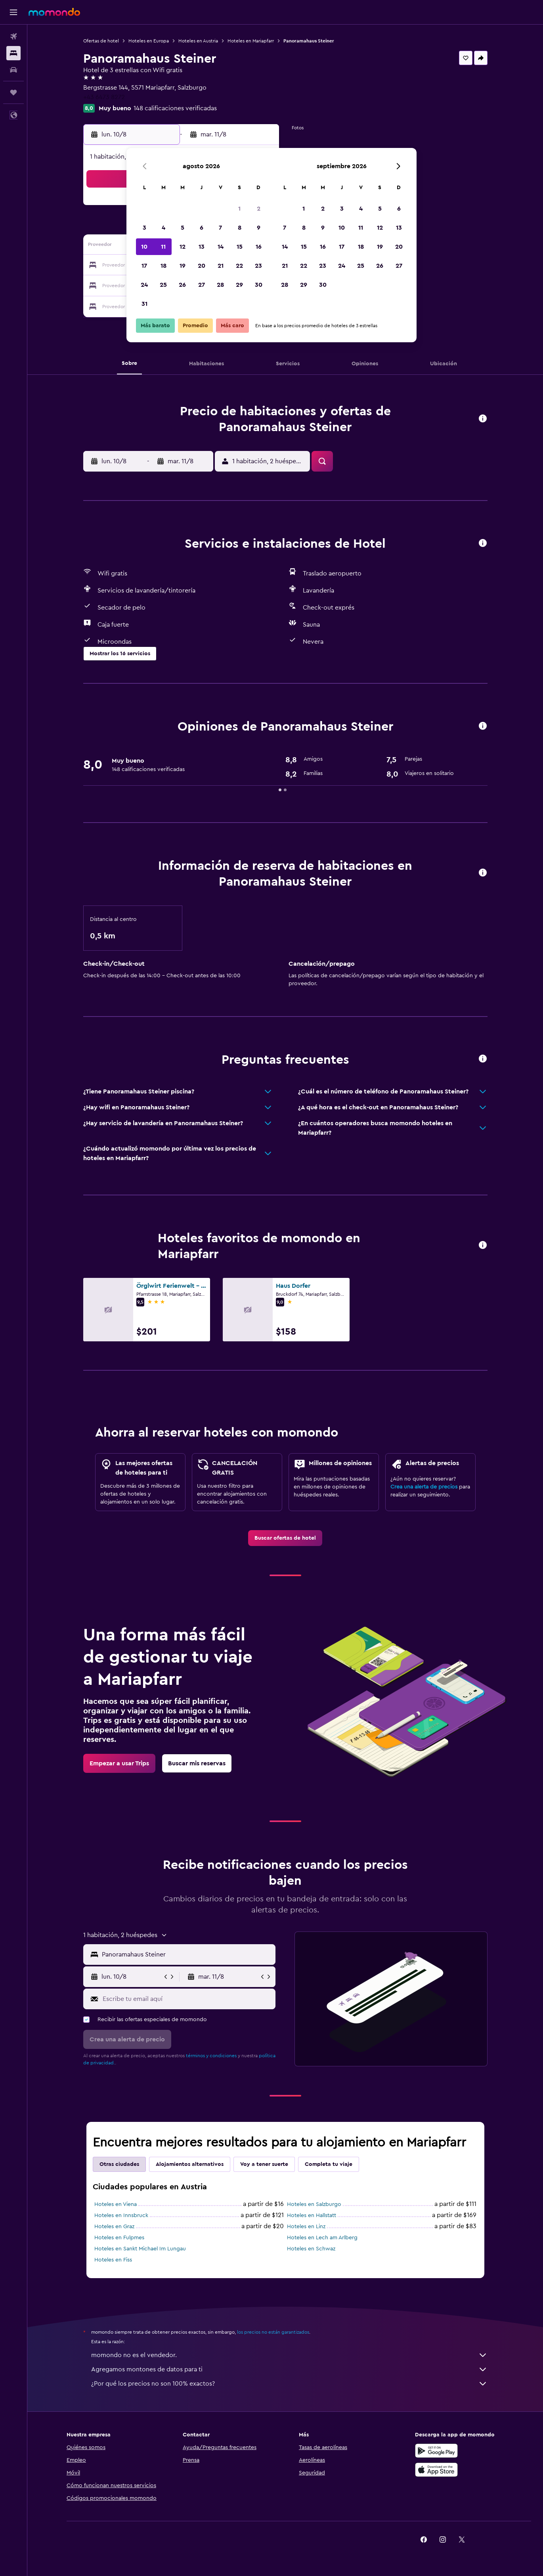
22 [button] (239, 266)
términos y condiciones (211, 2055)
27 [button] (201, 285)
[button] (13, 12)
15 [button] (240, 247)
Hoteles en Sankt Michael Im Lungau (140, 2249)
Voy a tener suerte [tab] (264, 2164)
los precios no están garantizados (273, 2332)
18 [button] (163, 266)
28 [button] (220, 285)
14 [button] (221, 247)
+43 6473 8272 (104, 97)
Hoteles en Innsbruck (121, 2215)
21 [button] (221, 266)
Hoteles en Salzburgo (314, 2204)
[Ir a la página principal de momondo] (54, 12)
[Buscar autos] (13, 70)
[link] (285, 1538)
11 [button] (163, 247)
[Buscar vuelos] (13, 36)
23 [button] (258, 266)
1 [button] (239, 208)
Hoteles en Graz (114, 2226)
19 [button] (182, 266)
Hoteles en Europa (148, 40)
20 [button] (201, 266)
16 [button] (259, 247)
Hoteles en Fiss (113, 2260)
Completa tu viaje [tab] (328, 2164)
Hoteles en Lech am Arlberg (322, 2237)
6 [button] (201, 227)
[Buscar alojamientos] (13, 53)
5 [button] (182, 227)
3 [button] (144, 227)
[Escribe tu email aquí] (187, 1998)
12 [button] (182, 247)
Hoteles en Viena (115, 2204)
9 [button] (258, 227)
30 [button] (258, 285)
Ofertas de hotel (101, 40)
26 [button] (182, 285)
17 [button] (144, 266)
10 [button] (144, 247)
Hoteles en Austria (198, 40)
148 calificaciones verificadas (175, 108)
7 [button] (220, 227)
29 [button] (239, 285)
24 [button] (144, 285)
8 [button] (239, 227)
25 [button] (163, 285)
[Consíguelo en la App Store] (436, 2470)
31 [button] (144, 304)
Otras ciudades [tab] (119, 2164)
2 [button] (258, 208)
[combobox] (186, 1954)
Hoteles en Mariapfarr (251, 40)
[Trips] (13, 92)
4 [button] (163, 227)
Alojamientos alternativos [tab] (190, 2164)
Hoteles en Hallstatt (311, 2215)
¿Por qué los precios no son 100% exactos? (289, 2383)
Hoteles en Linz (306, 2226)
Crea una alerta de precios (423, 1487)
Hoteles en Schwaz (311, 2249)
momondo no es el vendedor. (289, 2355)
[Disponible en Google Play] (436, 2451)
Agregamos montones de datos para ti (289, 2369)
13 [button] (202, 247)
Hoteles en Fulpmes (119, 2237)
